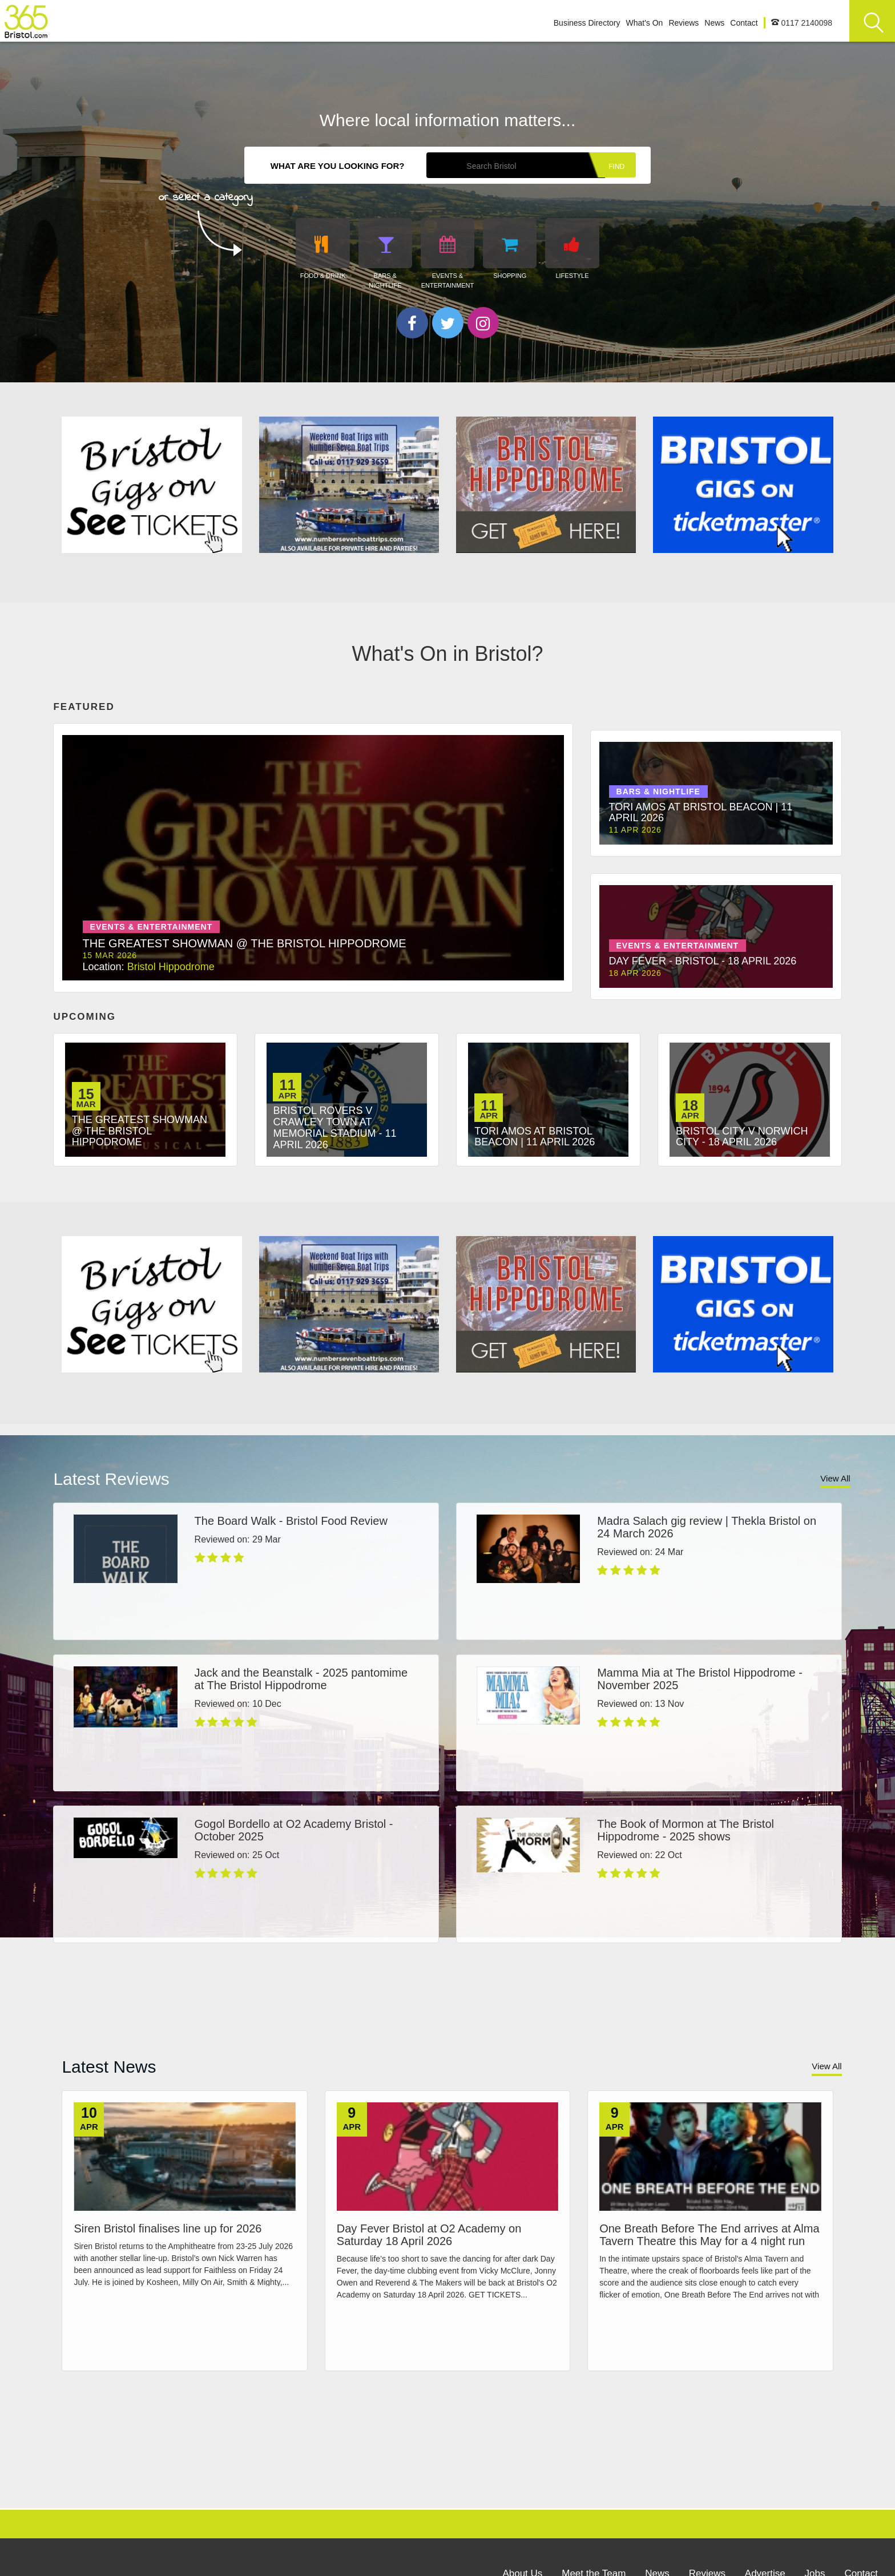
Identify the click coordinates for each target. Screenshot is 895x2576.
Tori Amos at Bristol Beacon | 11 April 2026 (534, 1135)
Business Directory (587, 22)
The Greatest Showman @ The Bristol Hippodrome (139, 1130)
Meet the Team (594, 2496)
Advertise (765, 2496)
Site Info (447, 2546)
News (714, 22)
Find (616, 167)
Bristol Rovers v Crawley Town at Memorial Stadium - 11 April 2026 (334, 1126)
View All (835, 1471)
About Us (522, 2496)
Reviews (683, 22)
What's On (644, 22)
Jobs (815, 2496)
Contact (743, 22)
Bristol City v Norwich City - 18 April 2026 (742, 1135)
